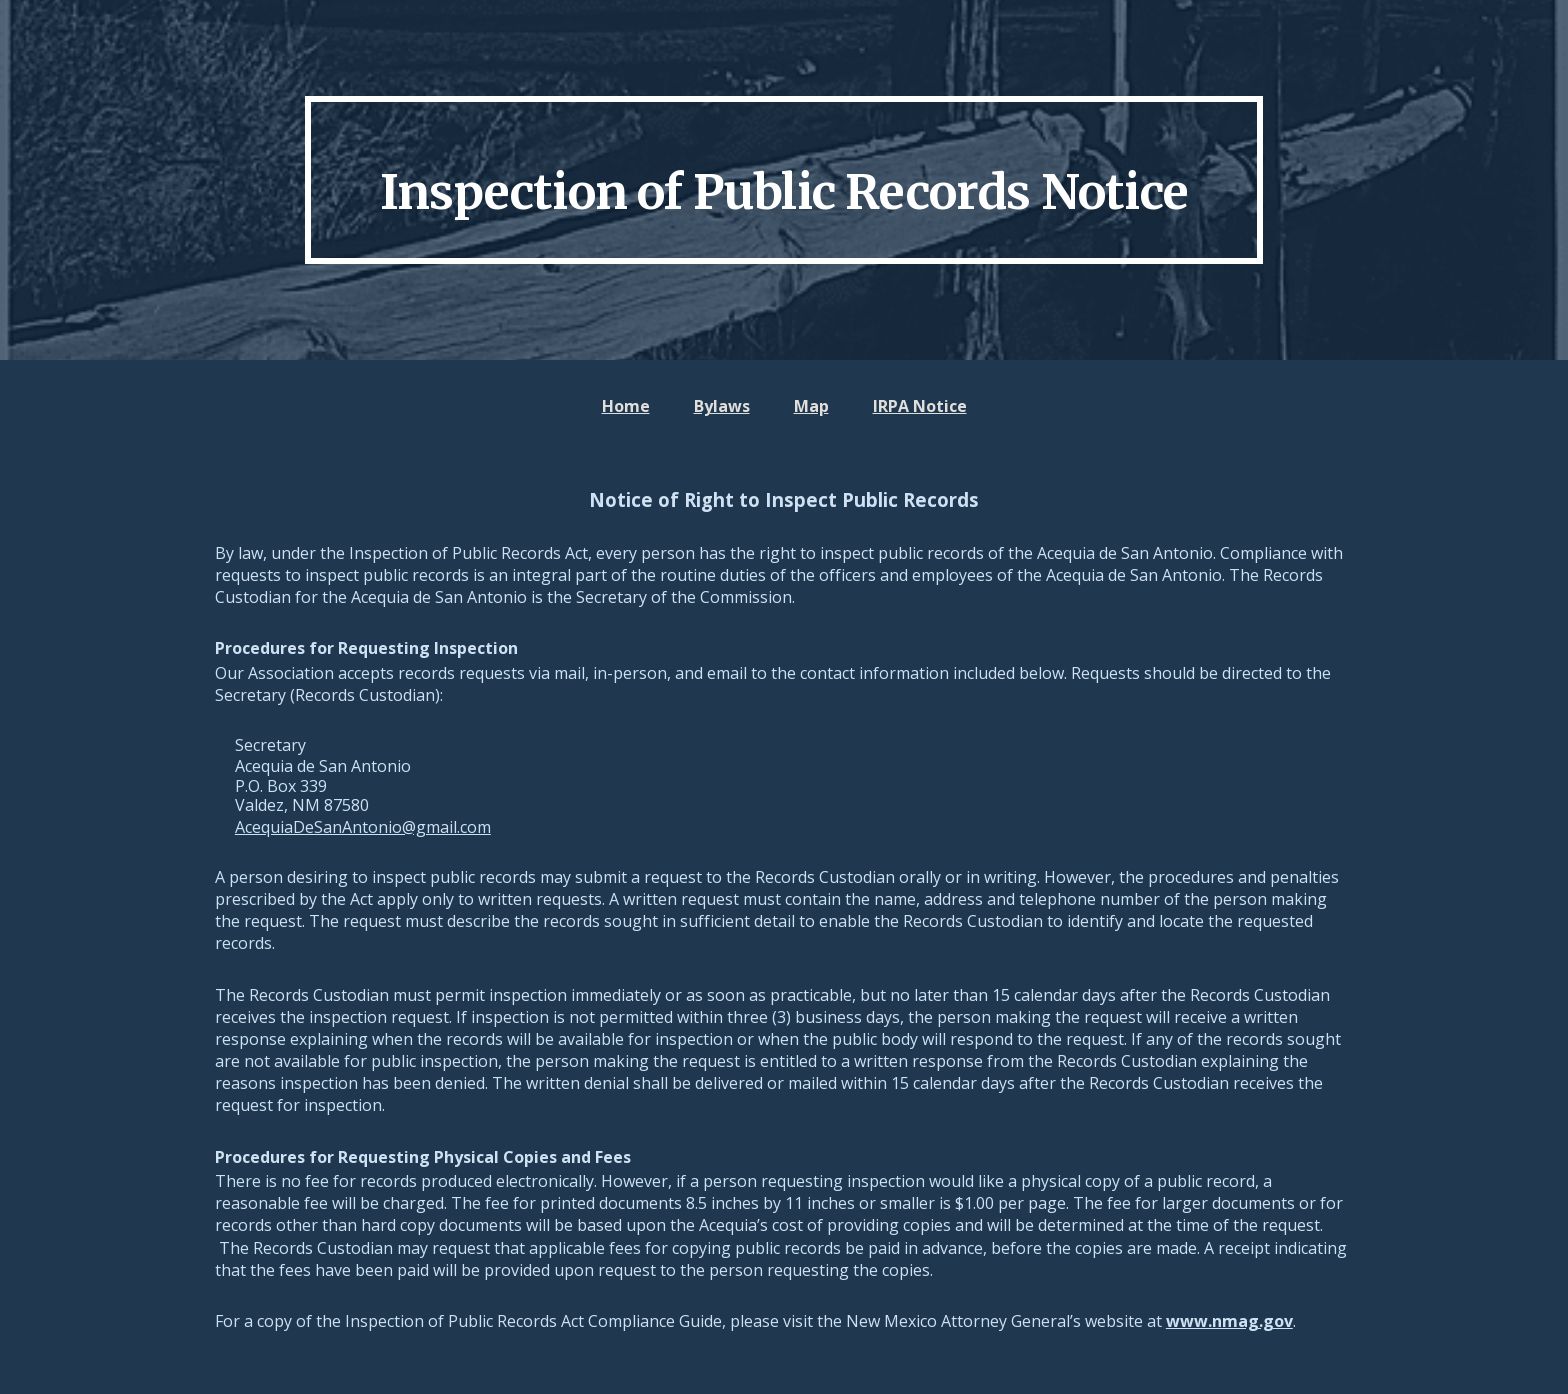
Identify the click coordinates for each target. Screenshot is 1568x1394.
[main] (783, 180)
